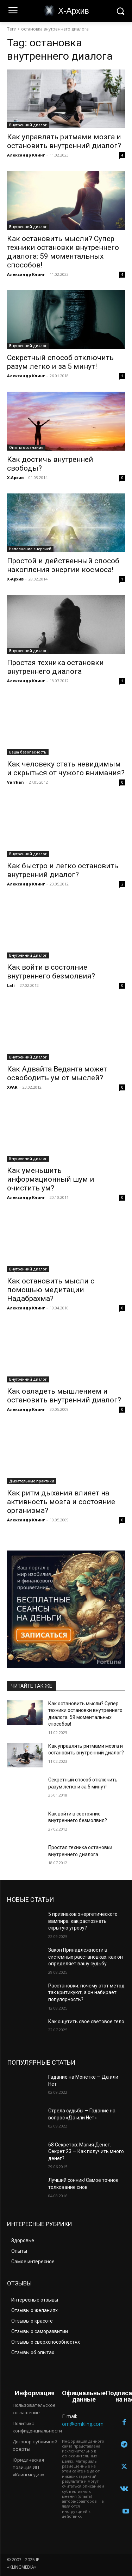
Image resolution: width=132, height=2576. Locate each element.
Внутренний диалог (28, 124)
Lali (11, 985)
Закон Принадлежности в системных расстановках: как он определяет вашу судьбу (85, 1956)
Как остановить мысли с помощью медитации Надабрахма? (50, 1290)
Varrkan (15, 782)
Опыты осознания (26, 447)
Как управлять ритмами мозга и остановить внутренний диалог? (64, 141)
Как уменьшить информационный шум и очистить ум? (50, 1179)
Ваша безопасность (27, 752)
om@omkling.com (82, 2424)
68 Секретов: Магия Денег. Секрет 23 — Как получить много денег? (86, 2151)
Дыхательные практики (31, 1481)
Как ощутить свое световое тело (86, 2021)
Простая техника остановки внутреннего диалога (55, 667)
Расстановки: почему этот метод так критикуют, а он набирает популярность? (86, 1992)
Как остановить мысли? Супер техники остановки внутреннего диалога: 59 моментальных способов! (63, 251)
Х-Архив (15, 477)
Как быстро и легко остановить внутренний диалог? (62, 870)
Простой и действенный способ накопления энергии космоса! (63, 565)
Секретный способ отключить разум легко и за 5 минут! (60, 362)
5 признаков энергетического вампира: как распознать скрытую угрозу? (83, 1921)
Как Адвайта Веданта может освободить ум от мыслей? (57, 1073)
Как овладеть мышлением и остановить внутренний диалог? (64, 1395)
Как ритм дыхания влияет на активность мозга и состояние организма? (61, 1502)
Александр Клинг (26, 155)
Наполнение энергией (30, 548)
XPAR (12, 1087)
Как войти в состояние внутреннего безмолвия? (51, 971)
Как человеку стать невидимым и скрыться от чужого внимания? (66, 768)
